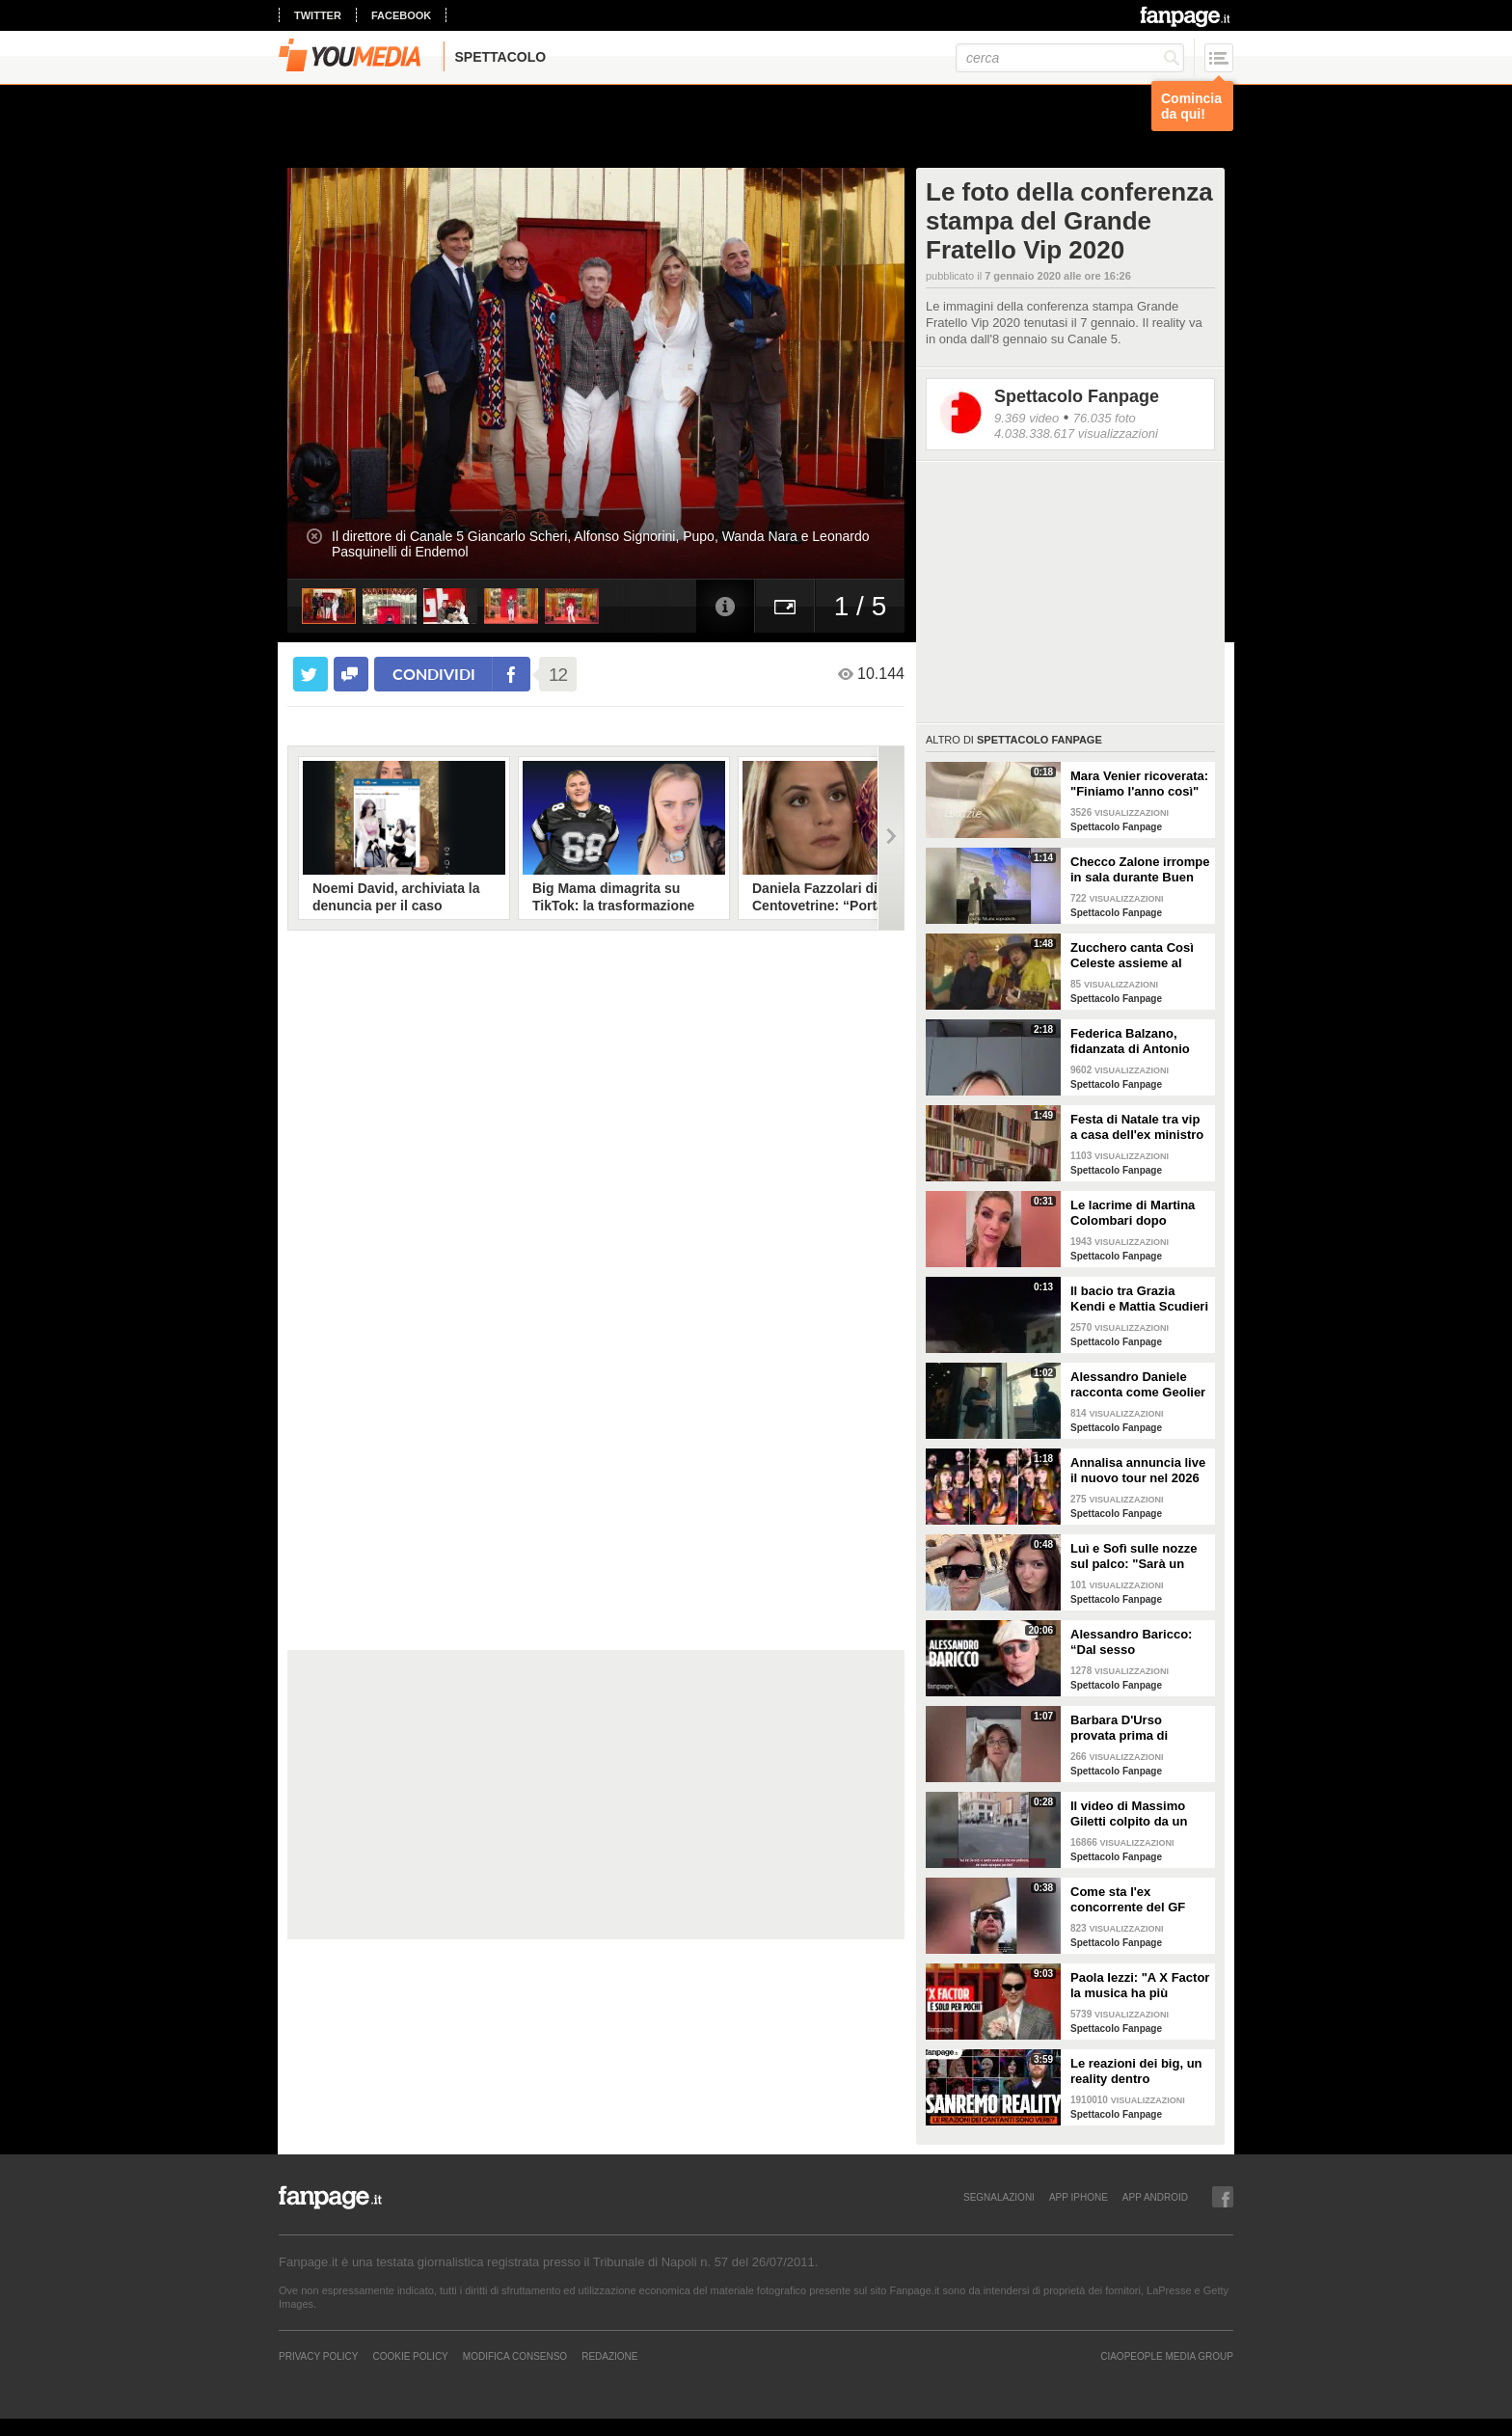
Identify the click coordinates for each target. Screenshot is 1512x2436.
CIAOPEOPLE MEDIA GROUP (1166, 2356)
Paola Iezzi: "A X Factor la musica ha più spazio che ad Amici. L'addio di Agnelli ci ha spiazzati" (1139, 1985)
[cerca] (1070, 57)
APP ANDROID (1155, 2197)
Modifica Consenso (515, 2356)
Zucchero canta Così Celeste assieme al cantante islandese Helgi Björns (1132, 955)
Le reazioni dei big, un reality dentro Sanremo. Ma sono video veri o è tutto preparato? (1136, 2071)
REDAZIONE (609, 2356)
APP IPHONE (1078, 2197)
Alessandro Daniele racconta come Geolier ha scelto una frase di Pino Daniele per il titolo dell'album (1137, 1384)
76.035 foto (1104, 418)
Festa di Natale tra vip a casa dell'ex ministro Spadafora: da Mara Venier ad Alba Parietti (1136, 1127)
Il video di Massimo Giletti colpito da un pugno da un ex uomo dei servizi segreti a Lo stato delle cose (1137, 1814)
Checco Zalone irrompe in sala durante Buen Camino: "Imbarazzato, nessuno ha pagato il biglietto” (1139, 869)
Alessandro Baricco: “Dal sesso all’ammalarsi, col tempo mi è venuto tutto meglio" (1131, 1642)
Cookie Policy (409, 2356)
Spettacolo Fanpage (1076, 396)
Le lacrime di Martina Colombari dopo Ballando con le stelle (1134, 1213)
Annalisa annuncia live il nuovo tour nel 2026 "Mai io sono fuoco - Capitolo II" (1137, 1470)
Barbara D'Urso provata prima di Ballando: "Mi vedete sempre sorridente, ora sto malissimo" (1138, 1728)
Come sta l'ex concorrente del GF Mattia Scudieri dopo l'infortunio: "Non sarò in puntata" (1136, 1899)
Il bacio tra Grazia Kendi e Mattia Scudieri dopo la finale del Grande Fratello (1139, 1299)
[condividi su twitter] (310, 674)
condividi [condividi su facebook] (433, 673)
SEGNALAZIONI (999, 2197)
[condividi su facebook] (351, 674)
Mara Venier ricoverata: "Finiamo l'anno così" (1139, 783)
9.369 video (1026, 418)
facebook (401, 15)
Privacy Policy (318, 2356)
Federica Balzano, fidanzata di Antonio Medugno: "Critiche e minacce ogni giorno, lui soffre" (1133, 1041)
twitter (317, 15)
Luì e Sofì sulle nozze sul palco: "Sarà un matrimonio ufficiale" (1133, 1556)
